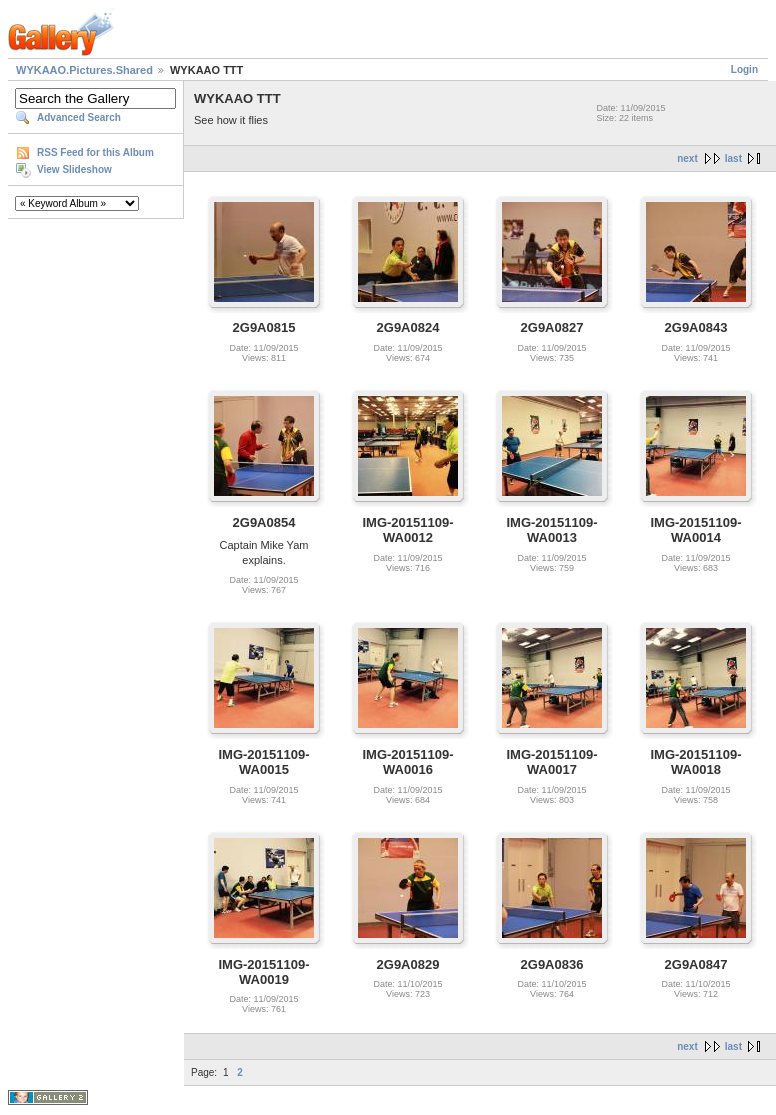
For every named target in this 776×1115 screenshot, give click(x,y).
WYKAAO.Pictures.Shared (84, 70)
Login (744, 69)
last (733, 158)
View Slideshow (74, 169)
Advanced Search (79, 117)
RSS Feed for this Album (95, 152)
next (687, 158)
